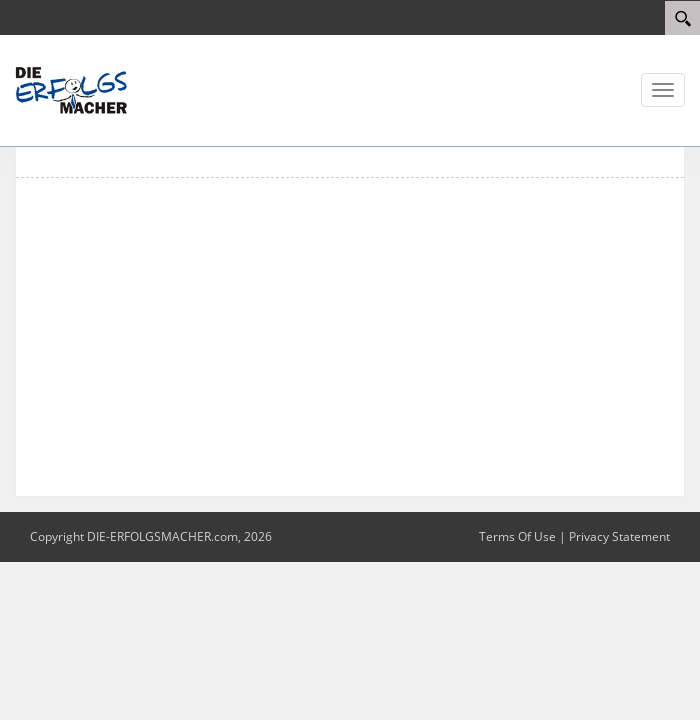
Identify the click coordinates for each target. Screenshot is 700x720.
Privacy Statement (619, 536)
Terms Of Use (517, 536)
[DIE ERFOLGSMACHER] (75, 89)
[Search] (682, 18)
